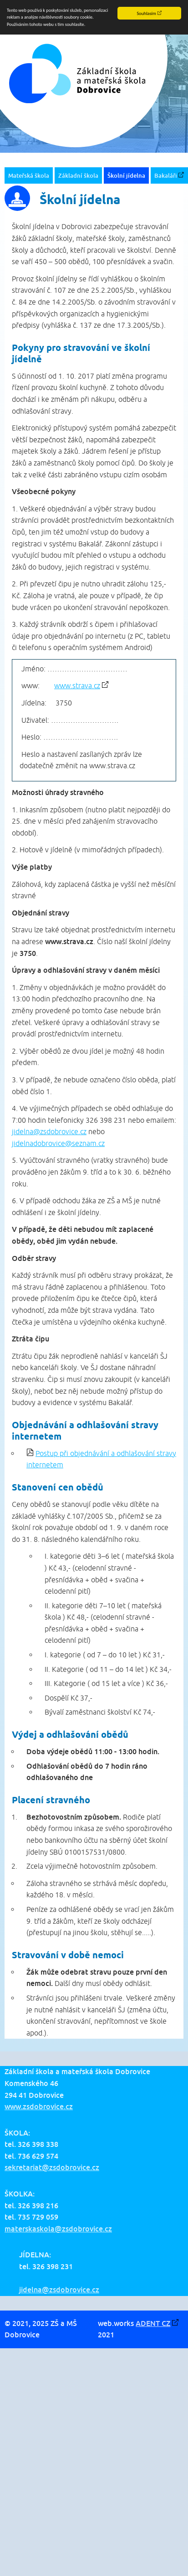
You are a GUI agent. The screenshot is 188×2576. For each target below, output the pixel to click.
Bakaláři (165, 175)
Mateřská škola (28, 175)
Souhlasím (146, 13)
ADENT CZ (153, 2323)
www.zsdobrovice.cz (39, 2106)
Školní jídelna (126, 175)
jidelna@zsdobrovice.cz (49, 1131)
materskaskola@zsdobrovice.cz (58, 2228)
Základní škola (78, 175)
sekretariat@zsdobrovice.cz (52, 2167)
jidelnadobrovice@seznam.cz (58, 1143)
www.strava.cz (77, 685)
